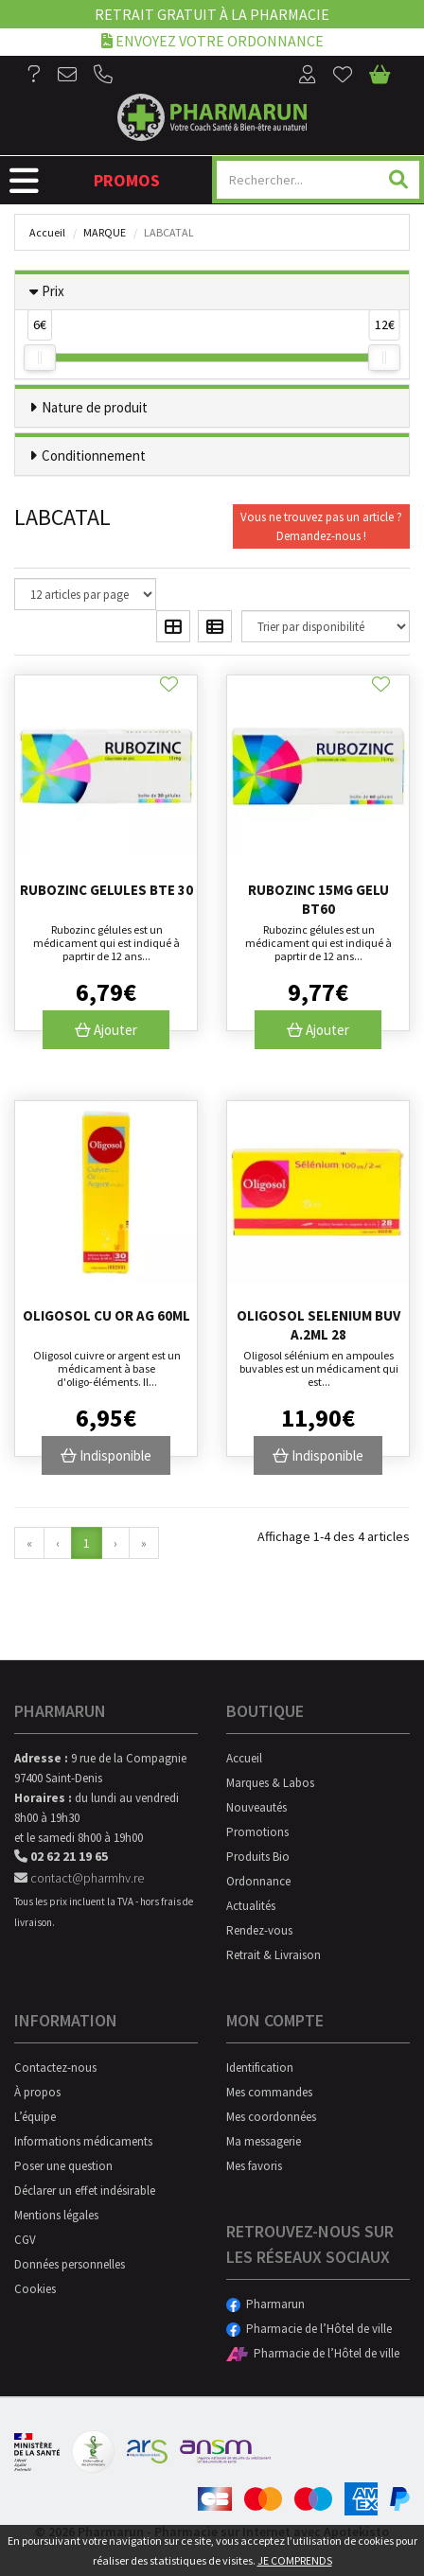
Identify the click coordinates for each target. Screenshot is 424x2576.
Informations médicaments (83, 2141)
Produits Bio (258, 1857)
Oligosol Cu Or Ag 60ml (106, 1315)
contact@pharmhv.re (79, 1877)
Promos (127, 180)
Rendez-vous (259, 1930)
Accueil (47, 232)
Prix (53, 291)
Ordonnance (258, 1881)
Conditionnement (94, 455)
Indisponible (106, 1455)
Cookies (35, 2289)
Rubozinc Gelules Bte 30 (106, 890)
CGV (25, 2240)
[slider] (40, 357)
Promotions (257, 1832)
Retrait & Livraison (273, 1955)
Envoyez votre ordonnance (212, 40)
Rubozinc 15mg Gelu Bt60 (318, 899)
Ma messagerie (263, 2141)
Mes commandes (269, 2092)
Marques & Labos (270, 1783)
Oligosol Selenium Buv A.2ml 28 (318, 1324)
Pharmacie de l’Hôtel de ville (309, 2329)
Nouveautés (256, 1807)
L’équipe (35, 2117)
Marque (104, 232)
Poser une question (63, 2166)
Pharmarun (265, 2304)
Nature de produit (95, 407)
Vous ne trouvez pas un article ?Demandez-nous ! (321, 526)
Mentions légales (56, 2215)
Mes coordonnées (271, 2117)
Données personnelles (69, 2264)
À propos (37, 2092)
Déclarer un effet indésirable (84, 2190)
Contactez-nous (55, 2067)
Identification (259, 2067)
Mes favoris (254, 2166)
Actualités (250, 1906)
